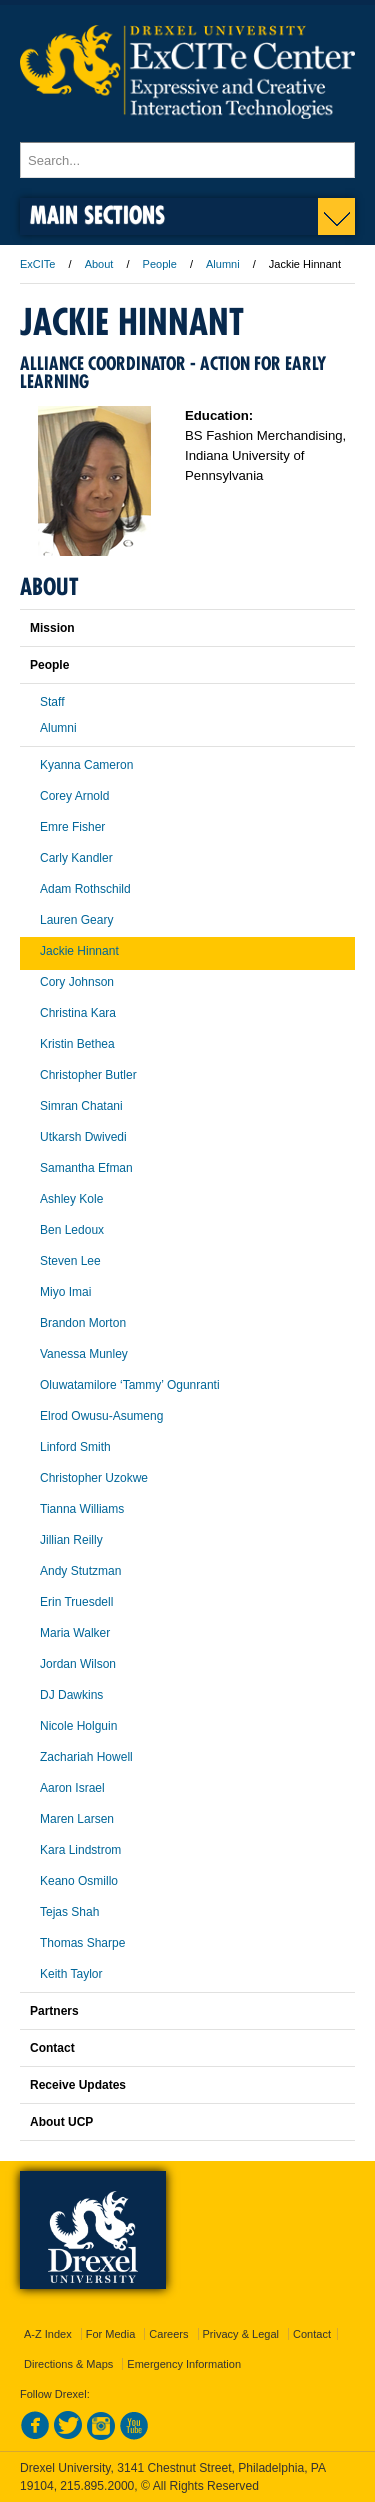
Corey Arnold (74, 796)
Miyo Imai (65, 1292)
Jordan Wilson (78, 1664)
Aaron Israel (72, 1788)
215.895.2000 (97, 2486)
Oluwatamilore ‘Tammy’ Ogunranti (130, 1385)
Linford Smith (75, 1447)
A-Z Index (48, 2334)
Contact (52, 2048)
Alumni (223, 264)
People (160, 264)
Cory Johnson (77, 982)
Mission (52, 628)
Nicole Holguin (78, 1726)
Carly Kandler (76, 858)
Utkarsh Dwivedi (83, 1137)
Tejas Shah (69, 1912)
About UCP (61, 2122)
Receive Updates (78, 2085)
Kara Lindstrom (80, 1850)
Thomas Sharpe (82, 1943)
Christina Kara (78, 1013)
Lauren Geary (76, 920)
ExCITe (37, 264)
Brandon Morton (83, 1323)
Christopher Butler (88, 1075)
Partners (54, 2011)
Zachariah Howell (86, 1757)
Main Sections (97, 214)
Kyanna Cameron (86, 765)
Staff (52, 702)
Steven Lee (70, 1261)
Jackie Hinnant (79, 951)
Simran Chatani (81, 1106)
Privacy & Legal (241, 2334)
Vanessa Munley (84, 1354)
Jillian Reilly (71, 1540)
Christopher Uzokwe (94, 1478)
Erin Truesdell (76, 1602)
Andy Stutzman (80, 1571)
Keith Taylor (71, 1974)
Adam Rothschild (85, 889)
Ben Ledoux (72, 1230)
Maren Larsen (77, 1819)
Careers (168, 2334)
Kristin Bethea (77, 1044)
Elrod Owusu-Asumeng (101, 1416)
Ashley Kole (71, 1199)
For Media (111, 2334)
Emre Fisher (72, 827)
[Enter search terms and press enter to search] (187, 160)
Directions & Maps (68, 2364)
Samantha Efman (86, 1168)
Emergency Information (184, 2364)
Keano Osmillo (79, 1881)
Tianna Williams (82, 1509)
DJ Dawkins (71, 1695)
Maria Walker (75, 1633)
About (99, 264)
